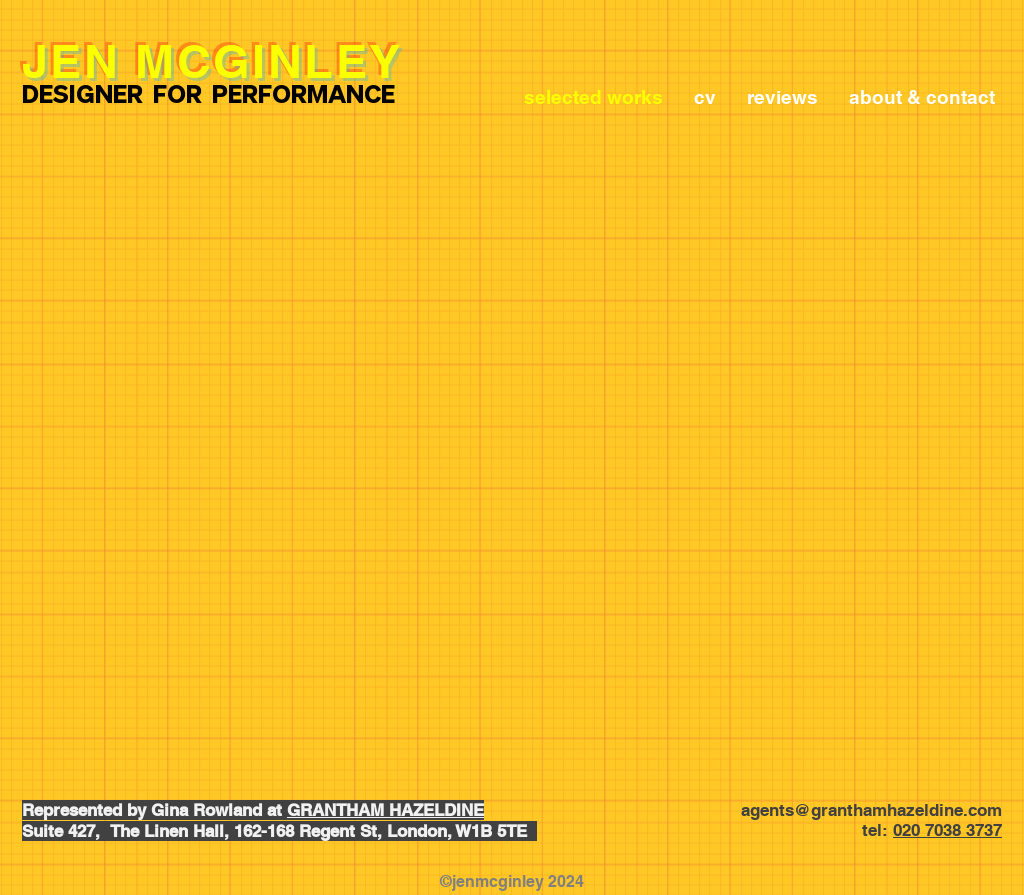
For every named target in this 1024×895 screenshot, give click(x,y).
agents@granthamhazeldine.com (871, 810)
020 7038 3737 (947, 830)
